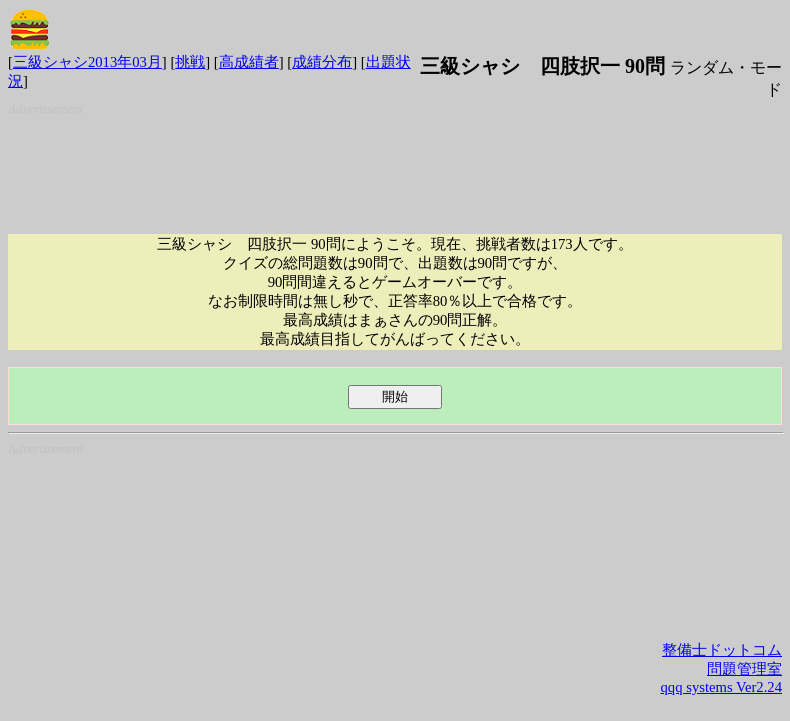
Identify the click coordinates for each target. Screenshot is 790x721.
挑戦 (190, 62)
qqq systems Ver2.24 (721, 687)
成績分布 (322, 62)
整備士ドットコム (722, 650)
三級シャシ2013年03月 (87, 62)
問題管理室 (744, 669)
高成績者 (249, 62)
